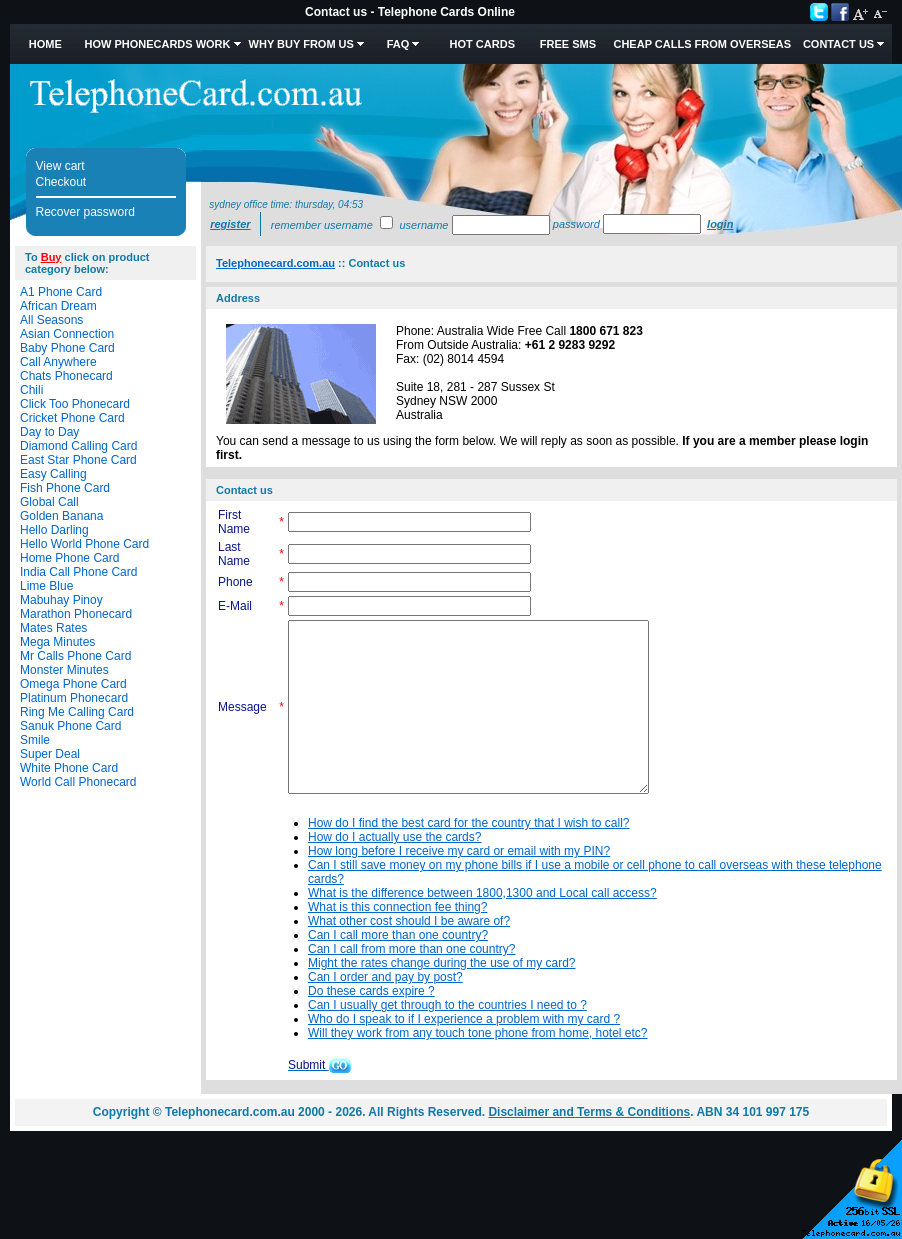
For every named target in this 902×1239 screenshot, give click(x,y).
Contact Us (838, 44)
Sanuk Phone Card (70, 726)
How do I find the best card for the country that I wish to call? (469, 823)
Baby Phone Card (67, 348)
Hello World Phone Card (84, 544)
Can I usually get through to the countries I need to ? (447, 1005)
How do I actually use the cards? (394, 837)
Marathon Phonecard (76, 614)
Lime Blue (46, 586)
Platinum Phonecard (74, 698)
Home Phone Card (69, 558)
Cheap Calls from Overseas (702, 44)
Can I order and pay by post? (385, 977)
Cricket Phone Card (72, 418)
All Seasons (51, 320)
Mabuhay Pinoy (61, 600)
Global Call (49, 502)
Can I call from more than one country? (411, 949)
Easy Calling (53, 474)
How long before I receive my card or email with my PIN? (459, 851)
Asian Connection (67, 334)
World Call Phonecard (78, 782)
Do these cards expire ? (371, 991)
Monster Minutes (64, 670)
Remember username (322, 225)
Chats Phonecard (66, 376)
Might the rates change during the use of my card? (442, 963)
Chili (31, 390)
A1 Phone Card (61, 292)
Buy (51, 257)
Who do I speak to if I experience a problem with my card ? (464, 1019)
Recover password (85, 212)
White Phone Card (69, 768)
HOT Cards (482, 44)
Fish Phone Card (65, 488)
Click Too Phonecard (75, 404)
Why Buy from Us (301, 44)
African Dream (58, 306)
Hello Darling (54, 530)
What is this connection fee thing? (397, 907)
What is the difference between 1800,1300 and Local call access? (482, 893)
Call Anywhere (58, 362)
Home (45, 44)
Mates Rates (53, 628)
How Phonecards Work (157, 44)
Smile (35, 740)
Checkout (61, 182)
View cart (60, 166)
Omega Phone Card (73, 684)
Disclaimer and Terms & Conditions (589, 1112)
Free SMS (568, 44)
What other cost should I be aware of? (409, 921)
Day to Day (49, 432)
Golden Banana (61, 516)
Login (720, 224)
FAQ (398, 44)
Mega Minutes (57, 642)
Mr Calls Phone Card (75, 656)
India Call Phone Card (78, 572)
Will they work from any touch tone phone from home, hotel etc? (478, 1033)
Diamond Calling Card (78, 446)
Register (230, 224)
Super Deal (50, 754)
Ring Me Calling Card (77, 712)
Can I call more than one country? (398, 935)
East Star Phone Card (78, 460)
